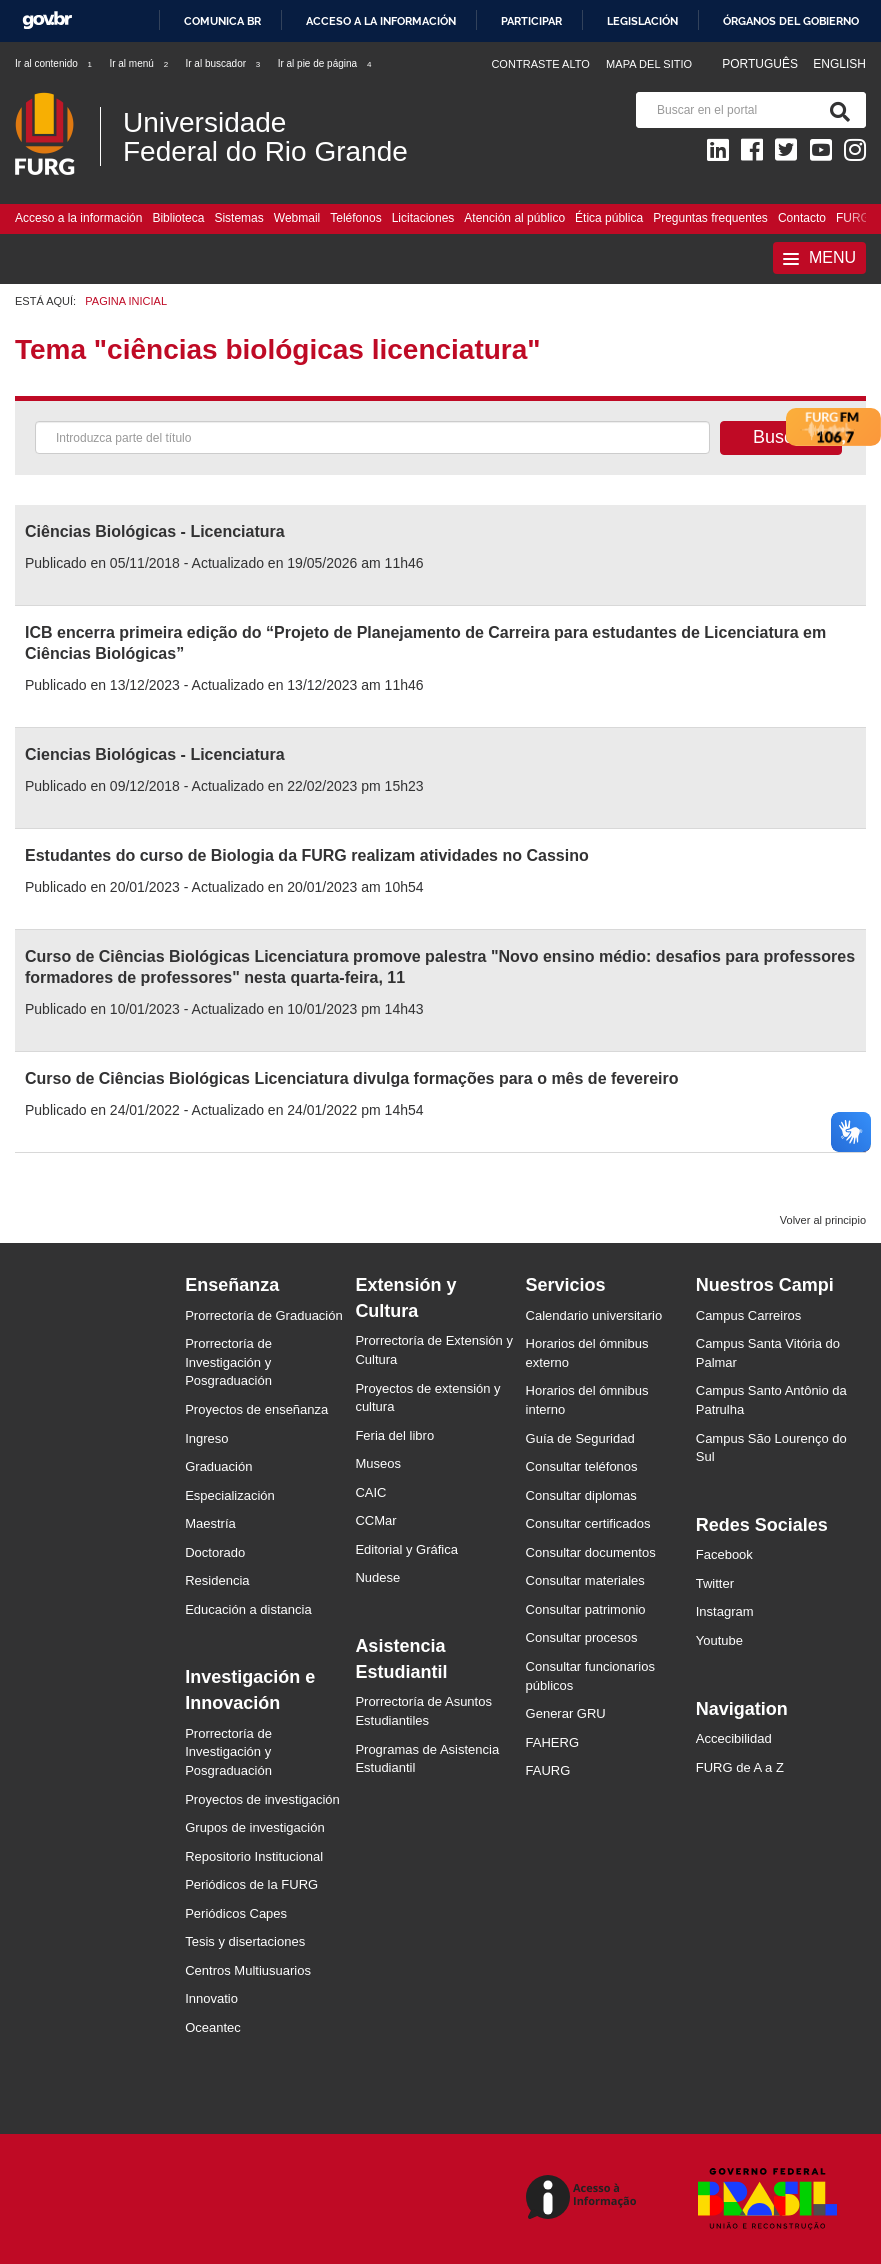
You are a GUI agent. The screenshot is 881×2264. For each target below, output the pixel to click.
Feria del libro (394, 1435)
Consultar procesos (582, 1637)
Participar (531, 21)
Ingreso (206, 1438)
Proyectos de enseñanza (256, 1409)
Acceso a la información (381, 21)
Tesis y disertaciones (245, 1941)
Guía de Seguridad (580, 1438)
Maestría (210, 1523)
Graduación (218, 1466)
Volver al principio (823, 1220)
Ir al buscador (223, 63)
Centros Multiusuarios (248, 1970)
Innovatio (211, 1998)
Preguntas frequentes (710, 218)
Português (761, 64)
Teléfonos (355, 218)
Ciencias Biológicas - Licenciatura (155, 754)
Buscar (781, 437)
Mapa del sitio (649, 64)
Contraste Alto (540, 64)
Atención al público (514, 218)
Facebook (724, 1554)
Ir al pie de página (326, 63)
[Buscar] (836, 110)
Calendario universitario (594, 1315)
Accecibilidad (734, 1738)
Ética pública (609, 218)
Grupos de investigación (254, 1827)
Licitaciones (423, 218)
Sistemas (238, 218)
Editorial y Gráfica (406, 1549)
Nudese (377, 1577)
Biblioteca (178, 218)
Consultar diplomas (581, 1495)
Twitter (715, 1583)
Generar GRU (566, 1713)
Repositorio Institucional (254, 1856)
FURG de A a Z (740, 1767)
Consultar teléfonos (582, 1466)
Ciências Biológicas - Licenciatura (155, 531)
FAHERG (552, 1742)
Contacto (802, 218)
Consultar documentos (591, 1552)
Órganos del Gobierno (791, 21)
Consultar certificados (588, 1523)
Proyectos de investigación (262, 1799)
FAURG (548, 1770)
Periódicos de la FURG (251, 1884)
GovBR (47, 20)
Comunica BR (222, 21)
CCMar (375, 1520)
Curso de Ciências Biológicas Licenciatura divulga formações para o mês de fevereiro (352, 1078)
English (839, 64)
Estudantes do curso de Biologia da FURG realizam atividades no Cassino (307, 855)
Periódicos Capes (236, 1913)
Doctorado (215, 1552)
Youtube (719, 1640)
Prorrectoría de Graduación (264, 1315)
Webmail (297, 218)
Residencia (217, 1580)
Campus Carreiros (748, 1315)
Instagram (725, 1611)
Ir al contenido (54, 63)
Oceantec (213, 2027)
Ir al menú (139, 63)
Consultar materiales (585, 1580)
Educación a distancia (248, 1609)
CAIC (370, 1492)
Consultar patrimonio (586, 1609)
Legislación (642, 21)
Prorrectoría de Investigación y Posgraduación (228, 1362)
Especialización (230, 1495)
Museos (378, 1463)
